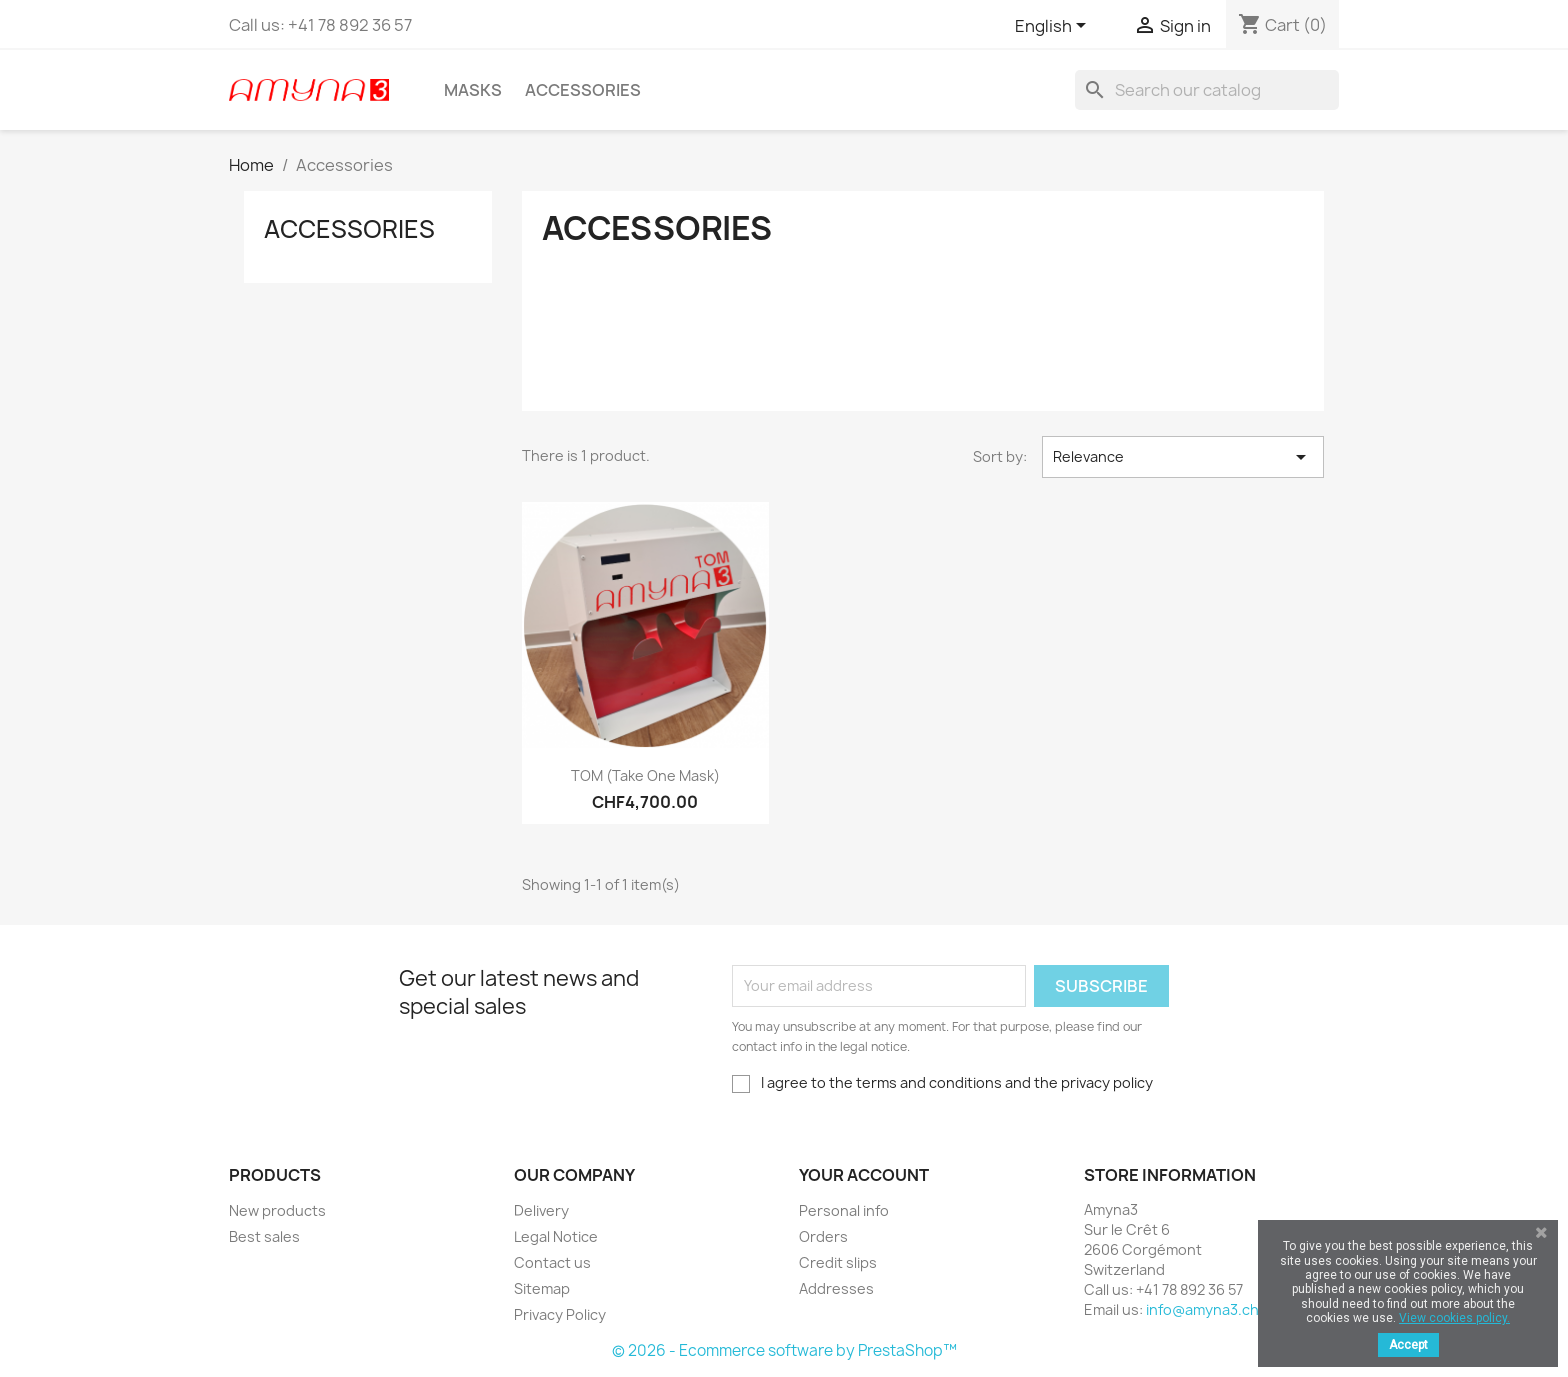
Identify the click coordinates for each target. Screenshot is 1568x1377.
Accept (1408, 1345)
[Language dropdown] (1054, 27)
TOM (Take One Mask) (645, 775)
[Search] (1207, 90)
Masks (473, 90)
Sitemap (542, 1288)
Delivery (541, 1210)
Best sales (264, 1236)
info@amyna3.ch (1202, 1309)
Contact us (552, 1262)
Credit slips (838, 1262)
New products (277, 1210)
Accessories (583, 90)
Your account (864, 1175)
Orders (823, 1236)
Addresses (836, 1288)
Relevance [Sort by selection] (1183, 457)
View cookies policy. (1454, 1318)
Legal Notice (556, 1236)
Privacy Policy (560, 1314)
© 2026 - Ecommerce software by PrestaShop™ (784, 1350)
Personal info (844, 1210)
